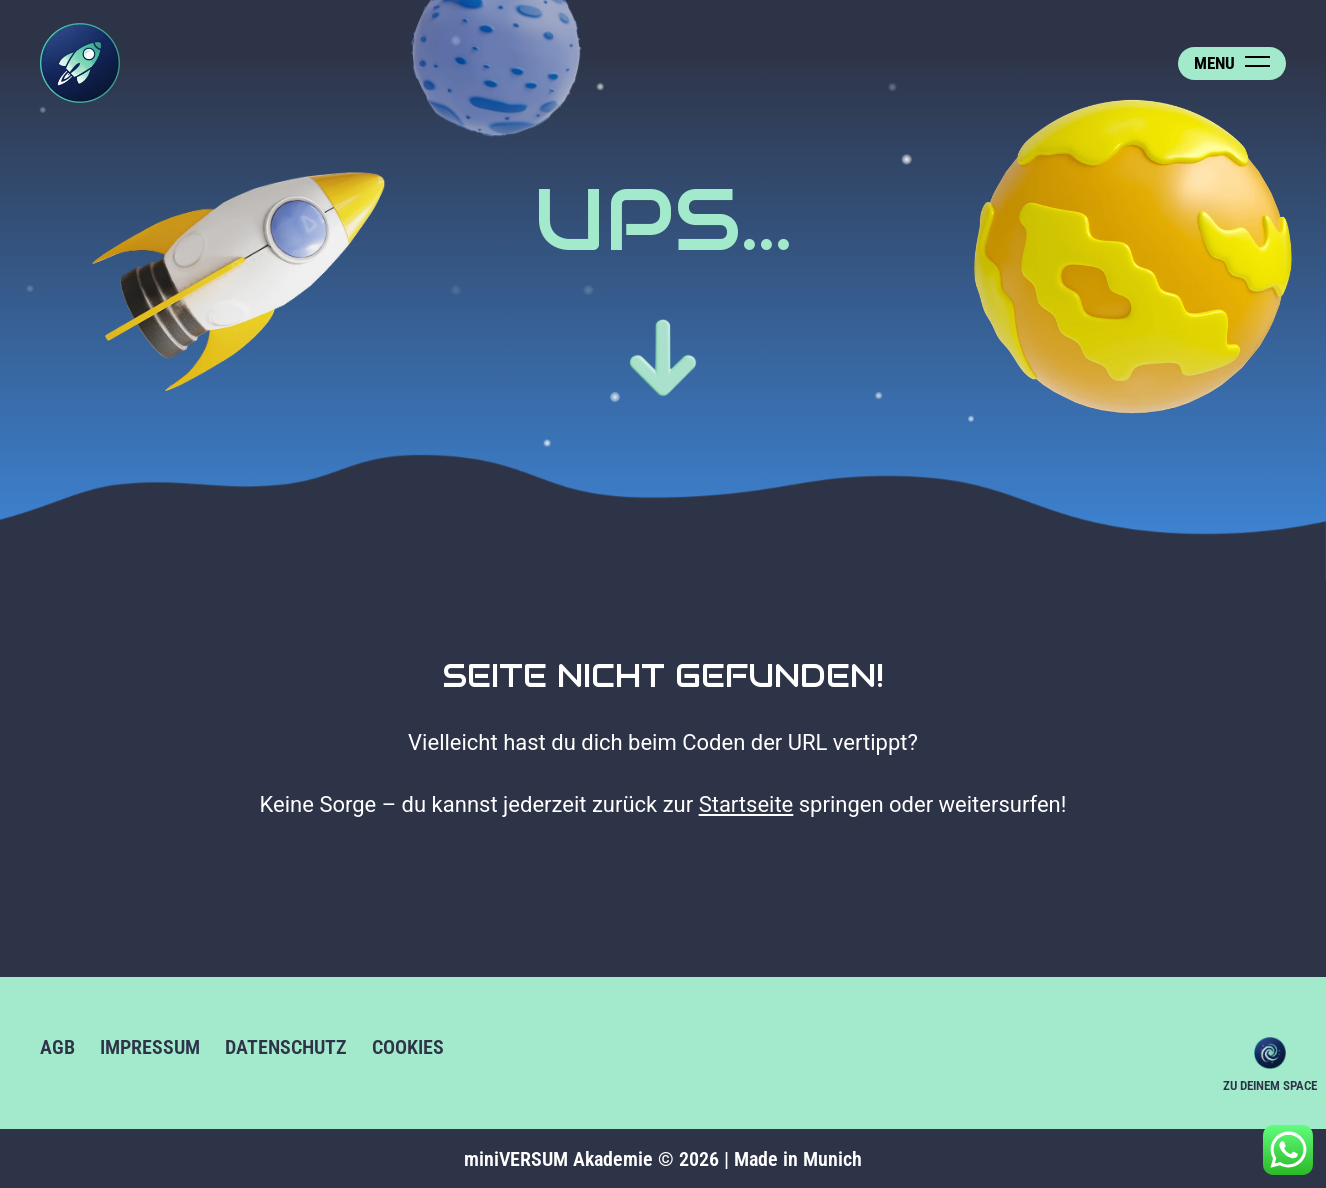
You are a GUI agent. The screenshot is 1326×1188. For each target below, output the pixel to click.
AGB (57, 1047)
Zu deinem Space (1270, 1053)
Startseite (746, 804)
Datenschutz (286, 1047)
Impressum (150, 1047)
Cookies (408, 1047)
